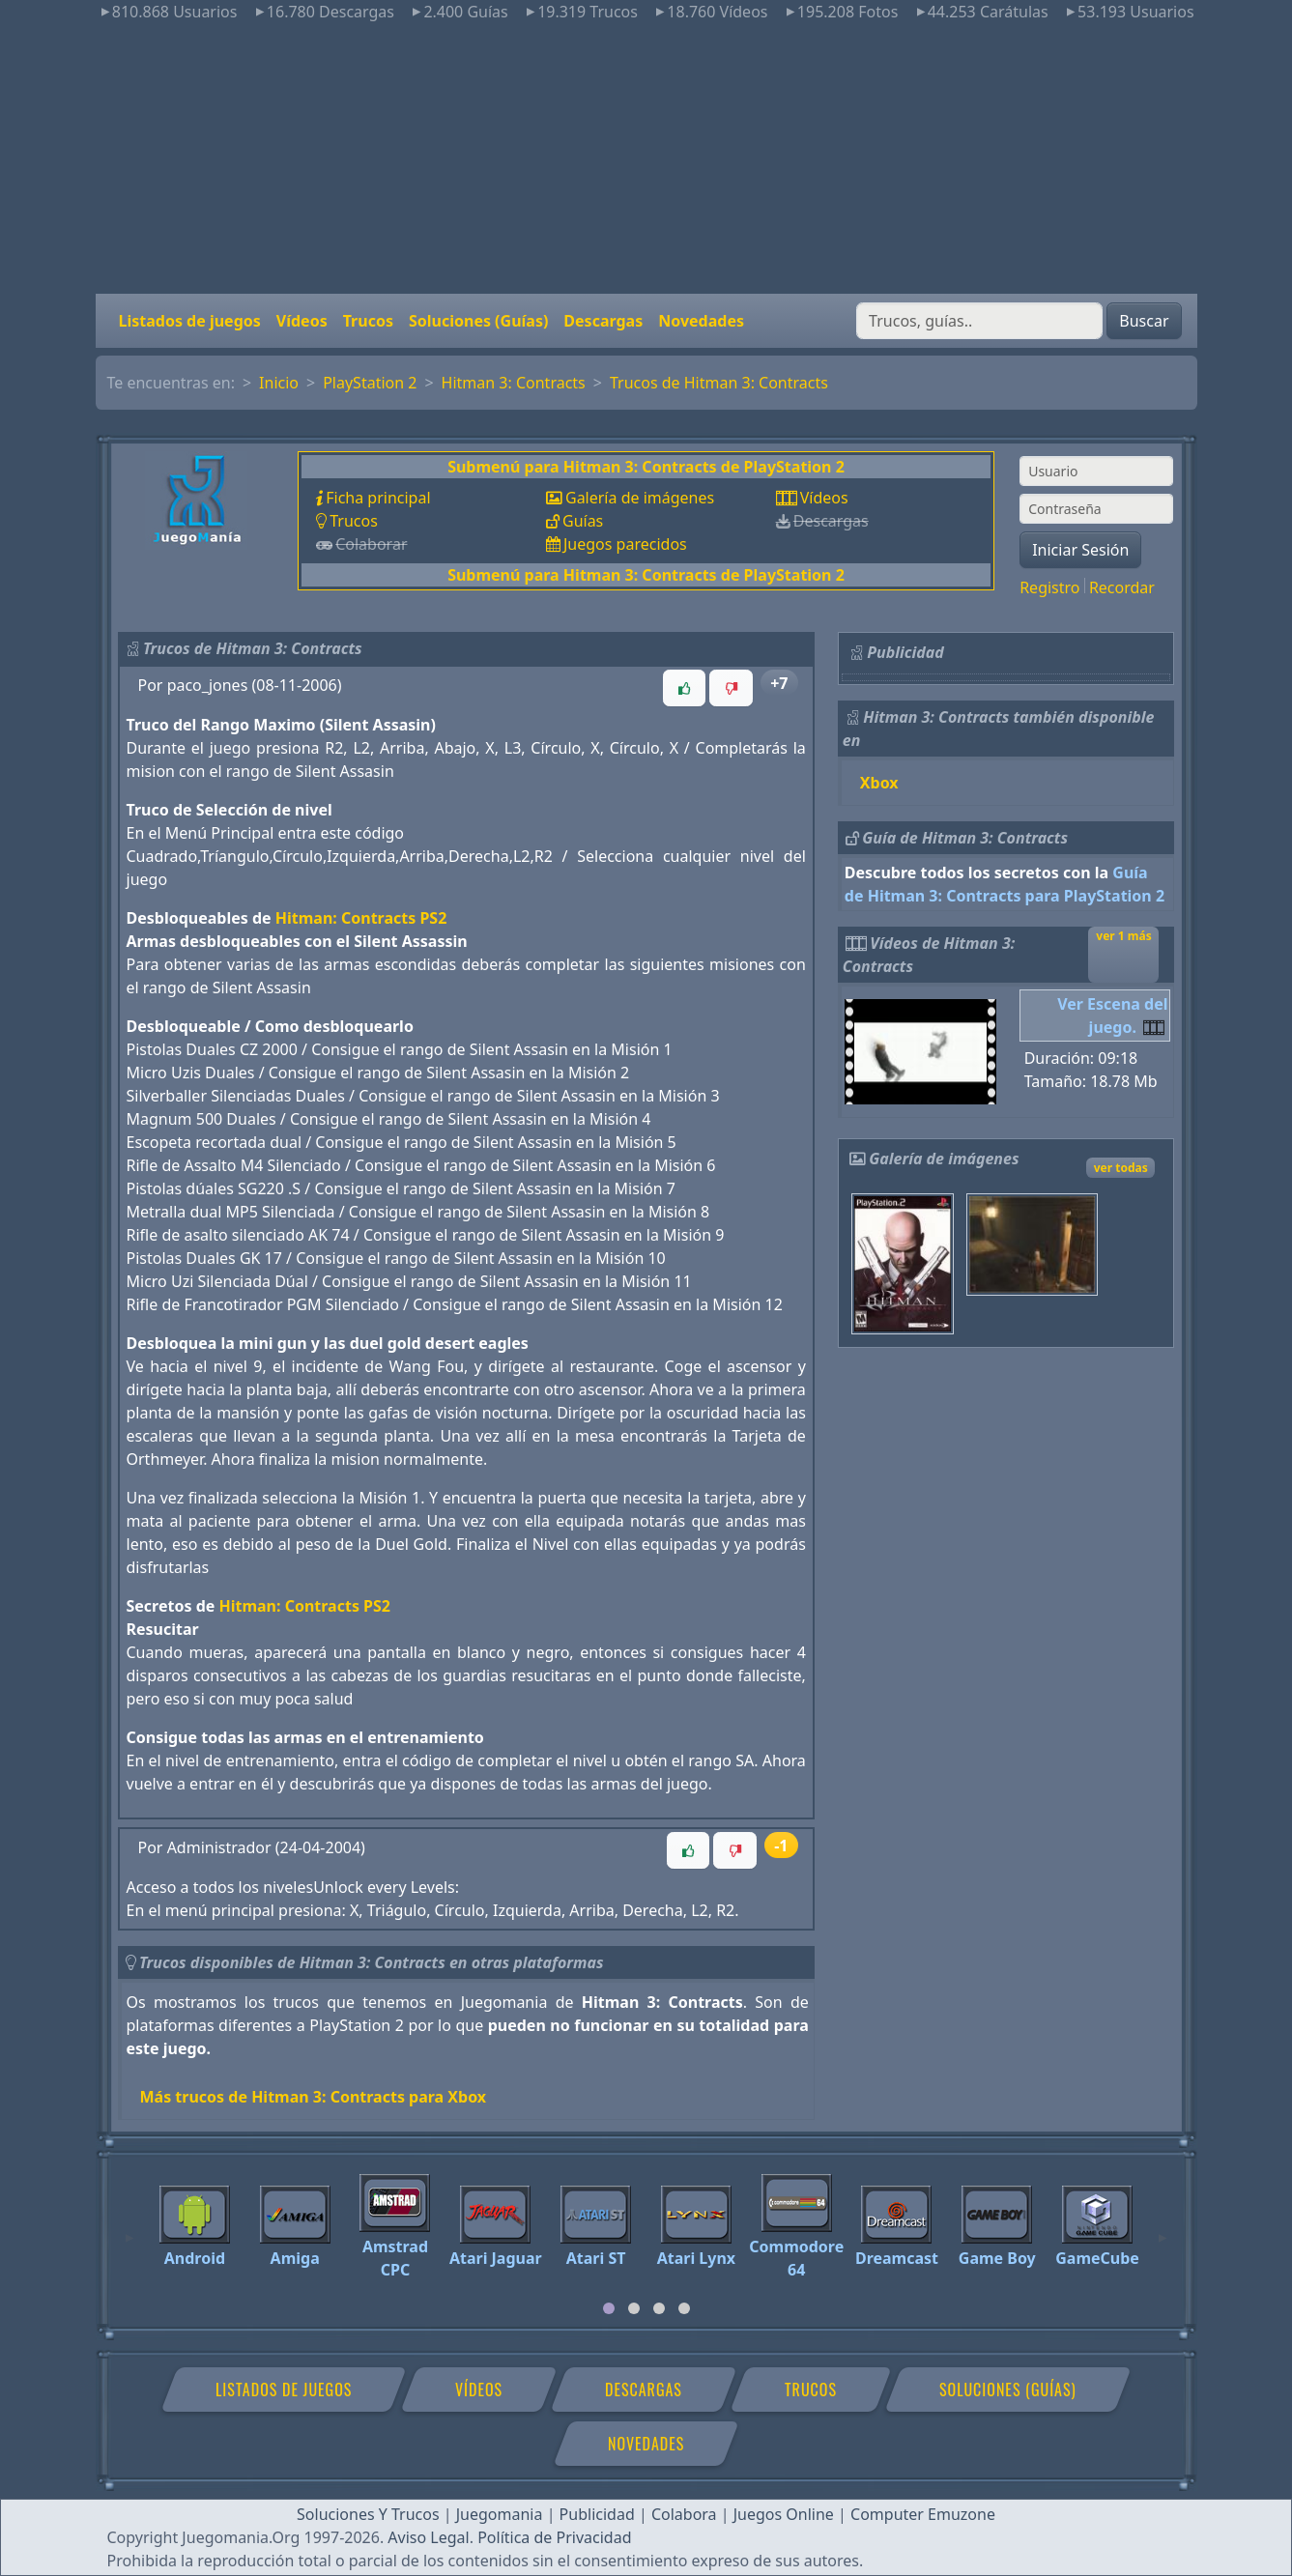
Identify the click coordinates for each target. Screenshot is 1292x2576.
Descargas (603, 320)
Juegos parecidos (625, 544)
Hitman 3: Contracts (514, 382)
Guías (582, 520)
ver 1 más (1123, 936)
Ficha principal (378, 497)
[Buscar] (979, 320)
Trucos (368, 320)
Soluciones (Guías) (478, 320)
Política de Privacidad (554, 2537)
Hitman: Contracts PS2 (361, 918)
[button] (684, 688)
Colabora (684, 2514)
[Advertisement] (646, 158)
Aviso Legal (428, 2537)
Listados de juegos (190, 320)
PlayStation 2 (369, 382)
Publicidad (597, 2514)
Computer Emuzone (922, 2514)
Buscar (1143, 320)
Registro (1049, 587)
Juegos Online (783, 2514)
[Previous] (129, 2229)
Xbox (879, 782)
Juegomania (499, 2514)
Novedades (701, 320)
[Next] (1162, 2229)
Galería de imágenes (639, 497)
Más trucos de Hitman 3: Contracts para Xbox (313, 2096)
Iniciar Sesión (1080, 549)
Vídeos (302, 320)
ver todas (1121, 1167)
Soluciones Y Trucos (368, 2514)
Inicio (279, 382)
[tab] (609, 2308)
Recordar (1122, 587)
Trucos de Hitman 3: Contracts (719, 382)
